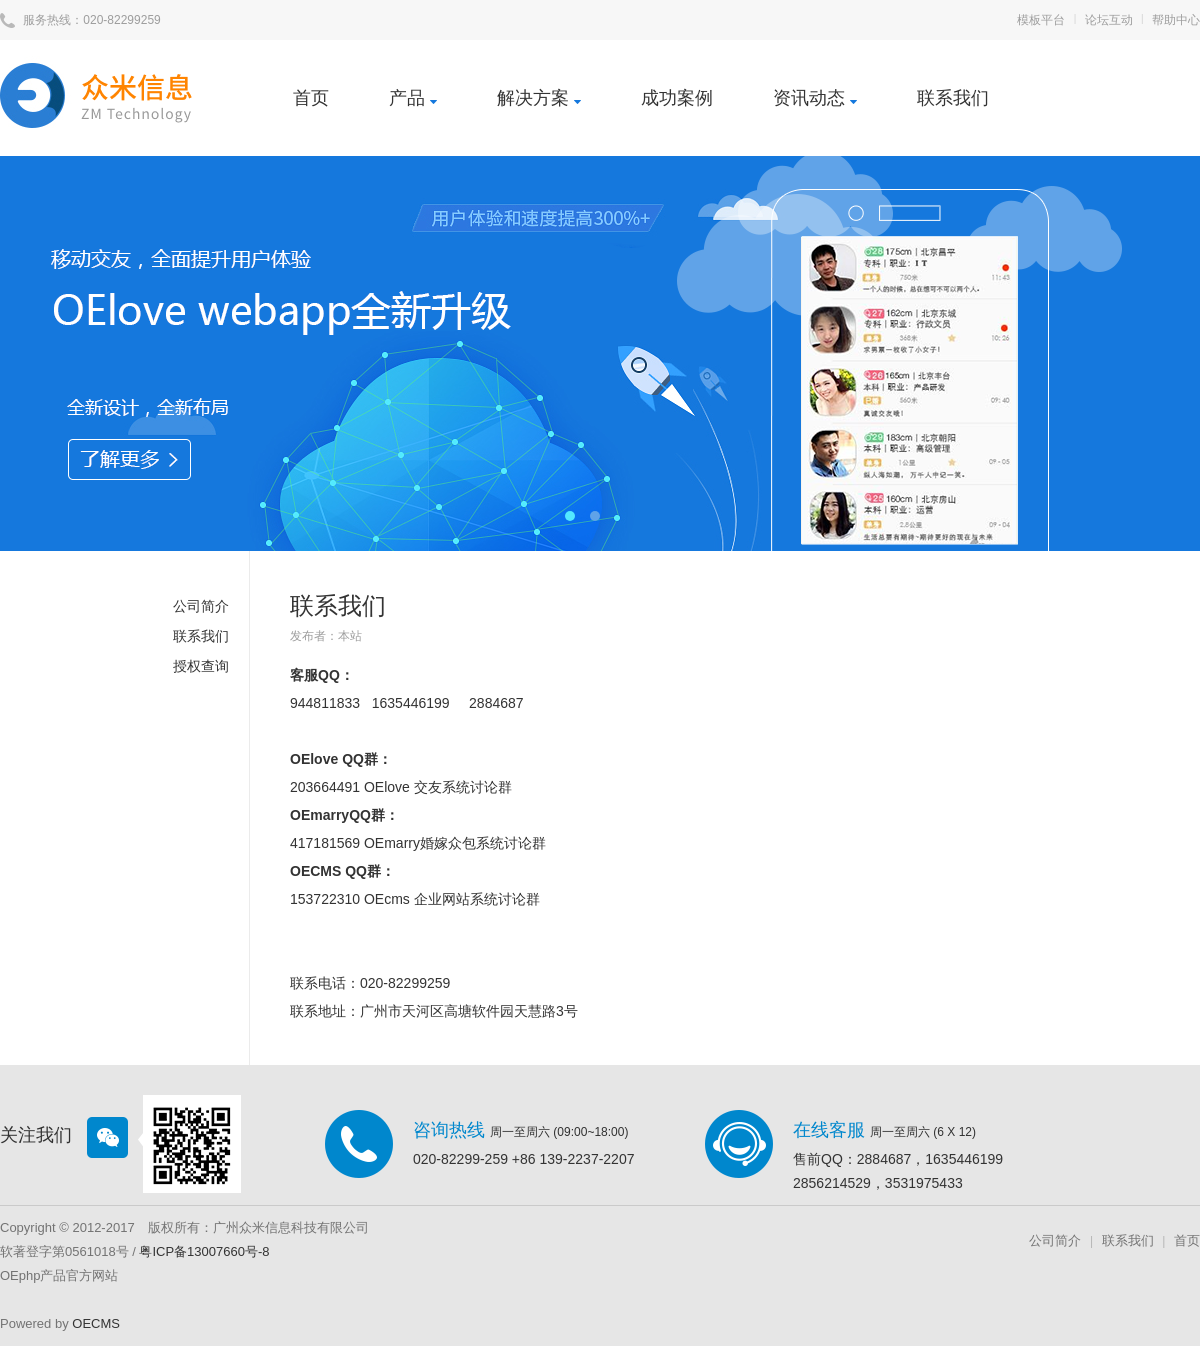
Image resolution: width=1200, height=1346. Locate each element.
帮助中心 (1176, 20)
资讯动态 (815, 98)
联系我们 (953, 98)
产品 (413, 98)
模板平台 (1041, 20)
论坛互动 (1109, 20)
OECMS (96, 1323)
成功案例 (677, 98)
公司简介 (201, 606)
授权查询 (201, 666)
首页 (311, 98)
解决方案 (539, 98)
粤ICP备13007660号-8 (204, 1251)
